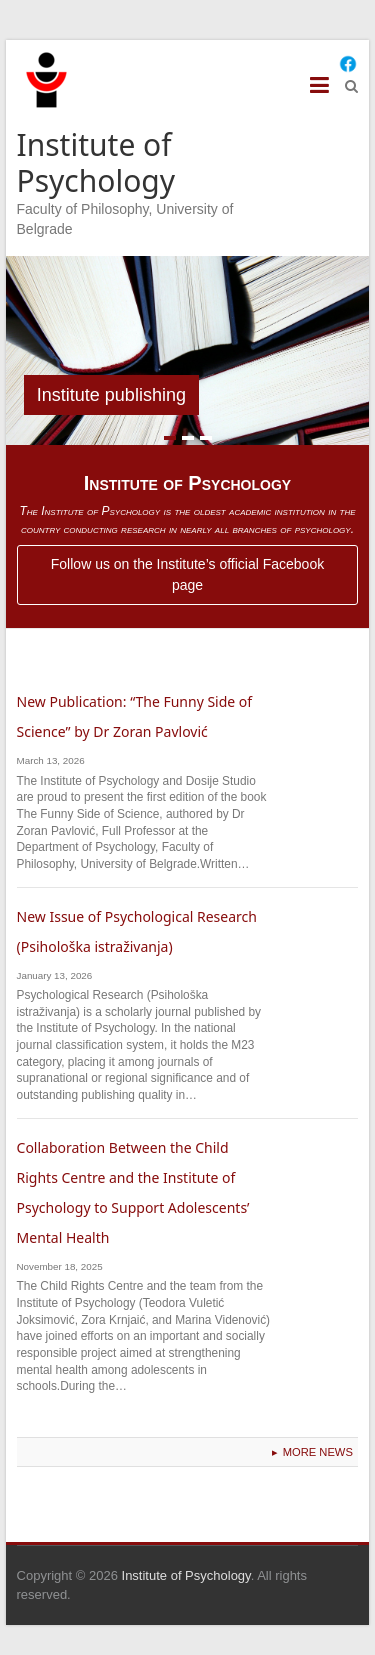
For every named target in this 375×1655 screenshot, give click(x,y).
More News (318, 1452)
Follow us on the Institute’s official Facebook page (187, 574)
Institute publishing (111, 395)
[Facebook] (348, 64)
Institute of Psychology (96, 162)
